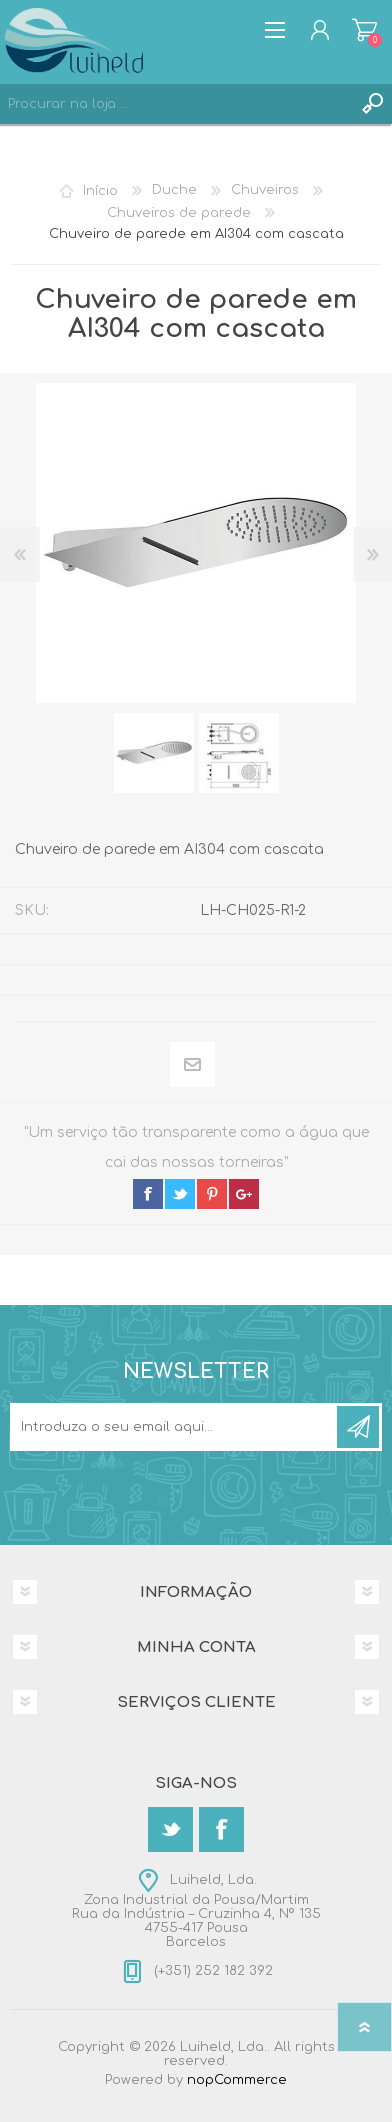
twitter (180, 1194)
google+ (244, 1194)
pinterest (212, 1194)
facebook (148, 1194)
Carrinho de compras (364, 30)
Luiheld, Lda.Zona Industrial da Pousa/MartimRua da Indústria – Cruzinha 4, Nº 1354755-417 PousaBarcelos (196, 1911)
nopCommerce (237, 2080)
